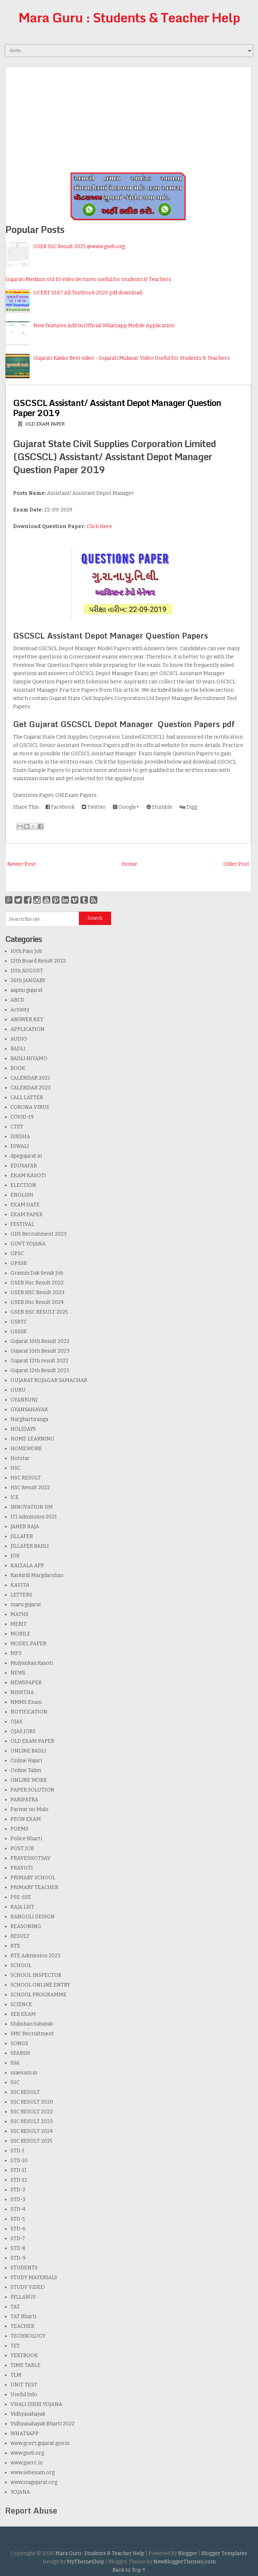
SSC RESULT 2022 (31, 2112)
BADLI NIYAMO (28, 1058)
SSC (15, 2082)
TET (15, 2346)
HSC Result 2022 (30, 1487)
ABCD (17, 1000)
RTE (15, 1946)
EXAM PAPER (26, 1214)
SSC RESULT (25, 2092)
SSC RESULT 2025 (31, 2141)
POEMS (19, 1829)
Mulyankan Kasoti (31, 1663)
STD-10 (19, 2160)
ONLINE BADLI (28, 1751)
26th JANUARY (28, 980)
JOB (15, 1556)
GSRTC (18, 1322)
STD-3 (17, 2199)
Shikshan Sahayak (31, 2024)
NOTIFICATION (28, 1712)
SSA (15, 2063)
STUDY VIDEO (27, 2287)
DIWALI (19, 1146)
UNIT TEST (23, 2385)
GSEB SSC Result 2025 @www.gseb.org (79, 246)
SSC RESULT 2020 (31, 2102)
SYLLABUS (23, 2297)
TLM (15, 2375)
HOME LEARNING (32, 1439)
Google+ (126, 807)
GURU (18, 1390)
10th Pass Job (26, 951)
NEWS (17, 1673)
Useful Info (23, 2394)
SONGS (19, 2043)
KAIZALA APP (27, 1566)
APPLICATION (27, 1029)
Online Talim (25, 1770)
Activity (19, 1010)
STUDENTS (24, 2268)
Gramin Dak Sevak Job (36, 1273)
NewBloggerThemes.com (184, 2562)
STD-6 (18, 2229)
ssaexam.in (23, 2073)
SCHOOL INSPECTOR (36, 1975)
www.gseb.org (27, 2453)
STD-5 (17, 2219)
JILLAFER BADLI (29, 1546)
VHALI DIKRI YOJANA (36, 2404)
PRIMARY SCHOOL (32, 1878)
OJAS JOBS (22, 1731)
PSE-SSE (20, 1897)
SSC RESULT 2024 (31, 2131)
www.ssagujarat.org (33, 2482)
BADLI (17, 1049)
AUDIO (18, 1039)
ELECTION (23, 1185)
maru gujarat (25, 1605)
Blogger (187, 2553)
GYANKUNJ (24, 1400)
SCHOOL (20, 1965)
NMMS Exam (26, 1702)
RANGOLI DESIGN (32, 1917)
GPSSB (18, 1263)
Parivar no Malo (29, 1809)
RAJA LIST (22, 1907)
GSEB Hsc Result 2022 (37, 1283)
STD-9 (18, 2258)
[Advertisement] (128, 117)
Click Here (99, 526)
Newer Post (21, 864)
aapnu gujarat (26, 990)
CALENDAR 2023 (30, 1088)
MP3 (15, 1653)
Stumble (159, 807)
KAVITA (19, 1585)
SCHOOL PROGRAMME (38, 1995)
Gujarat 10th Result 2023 (39, 1351)
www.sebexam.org (32, 2472)
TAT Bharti (23, 2316)
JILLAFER (21, 1536)
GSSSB (18, 1331)
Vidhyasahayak (27, 2414)
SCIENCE (21, 2004)
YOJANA (20, 2492)
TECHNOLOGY (28, 2336)
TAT (15, 2307)
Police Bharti (26, 1839)
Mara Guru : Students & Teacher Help (129, 17)
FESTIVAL (22, 1224)
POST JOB (22, 1848)
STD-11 (18, 2170)
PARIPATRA (24, 1800)
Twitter (94, 807)
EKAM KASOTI (28, 1175)
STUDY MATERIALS (33, 2277)
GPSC (17, 1253)
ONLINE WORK (28, 1780)
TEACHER (22, 2326)
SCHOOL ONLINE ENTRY (40, 1985)
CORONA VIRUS (29, 1107)
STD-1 (17, 2151)
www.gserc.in (26, 2463)
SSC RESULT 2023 (31, 2121)
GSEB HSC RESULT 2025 (39, 1312)
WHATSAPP (24, 2433)
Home (129, 864)
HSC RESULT (25, 1478)
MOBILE (20, 1634)
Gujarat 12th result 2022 (39, 1361)
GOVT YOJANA (28, 1244)
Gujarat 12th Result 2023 (39, 1370)
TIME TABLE (25, 2365)
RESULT (20, 1936)
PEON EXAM (25, 1819)
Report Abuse (31, 2510)
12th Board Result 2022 (38, 961)
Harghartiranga (29, 1419)
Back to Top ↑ (129, 2570)
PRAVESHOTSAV (30, 1858)
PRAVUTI (21, 1868)
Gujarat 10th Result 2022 (39, 1341)
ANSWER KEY (26, 1019)
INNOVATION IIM (31, 1507)
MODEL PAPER (28, 1644)
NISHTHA (22, 1692)
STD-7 (17, 2238)
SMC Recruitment (32, 2034)
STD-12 (18, 2180)
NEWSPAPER (26, 1683)
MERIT (18, 1624)
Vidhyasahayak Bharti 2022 (42, 2424)
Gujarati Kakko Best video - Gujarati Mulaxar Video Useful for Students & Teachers (131, 358)
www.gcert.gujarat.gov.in (39, 2443)
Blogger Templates (224, 2553)
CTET (16, 1127)
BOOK (17, 1068)
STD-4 (17, 2209)
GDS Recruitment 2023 (38, 1234)
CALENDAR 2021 (30, 1078)
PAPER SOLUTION (32, 1790)
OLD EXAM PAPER (45, 424)
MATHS (19, 1614)
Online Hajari (26, 1761)
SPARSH (20, 2053)
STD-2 (17, 2190)
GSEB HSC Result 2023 (37, 1292)
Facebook (60, 807)
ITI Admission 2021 (33, 1517)
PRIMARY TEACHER (34, 1887)
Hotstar (20, 1458)
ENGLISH (21, 1195)
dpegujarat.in (26, 1156)
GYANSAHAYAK (29, 1409)
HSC (15, 1468)
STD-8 (17, 2248)
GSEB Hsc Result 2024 (37, 1302)
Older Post (236, 864)
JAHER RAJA (24, 1526)
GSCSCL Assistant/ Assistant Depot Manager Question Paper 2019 (117, 408)
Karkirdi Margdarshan (36, 1575)
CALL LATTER (26, 1097)
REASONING (25, 1926)
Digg (188, 807)
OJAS (16, 1722)
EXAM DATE (25, 1205)
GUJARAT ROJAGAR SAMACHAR (48, 1380)
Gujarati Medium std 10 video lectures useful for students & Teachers (88, 279)
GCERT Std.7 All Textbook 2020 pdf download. (88, 293)
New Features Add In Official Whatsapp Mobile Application (103, 326)
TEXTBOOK (24, 2355)
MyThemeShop (85, 2562)
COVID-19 (22, 1117)
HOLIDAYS (23, 1429)
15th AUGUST (26, 971)
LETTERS (21, 1595)
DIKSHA (20, 1136)
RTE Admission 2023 (35, 1956)
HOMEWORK (26, 1448)
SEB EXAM (23, 2014)
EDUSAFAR (23, 1166)
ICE (14, 1497)
